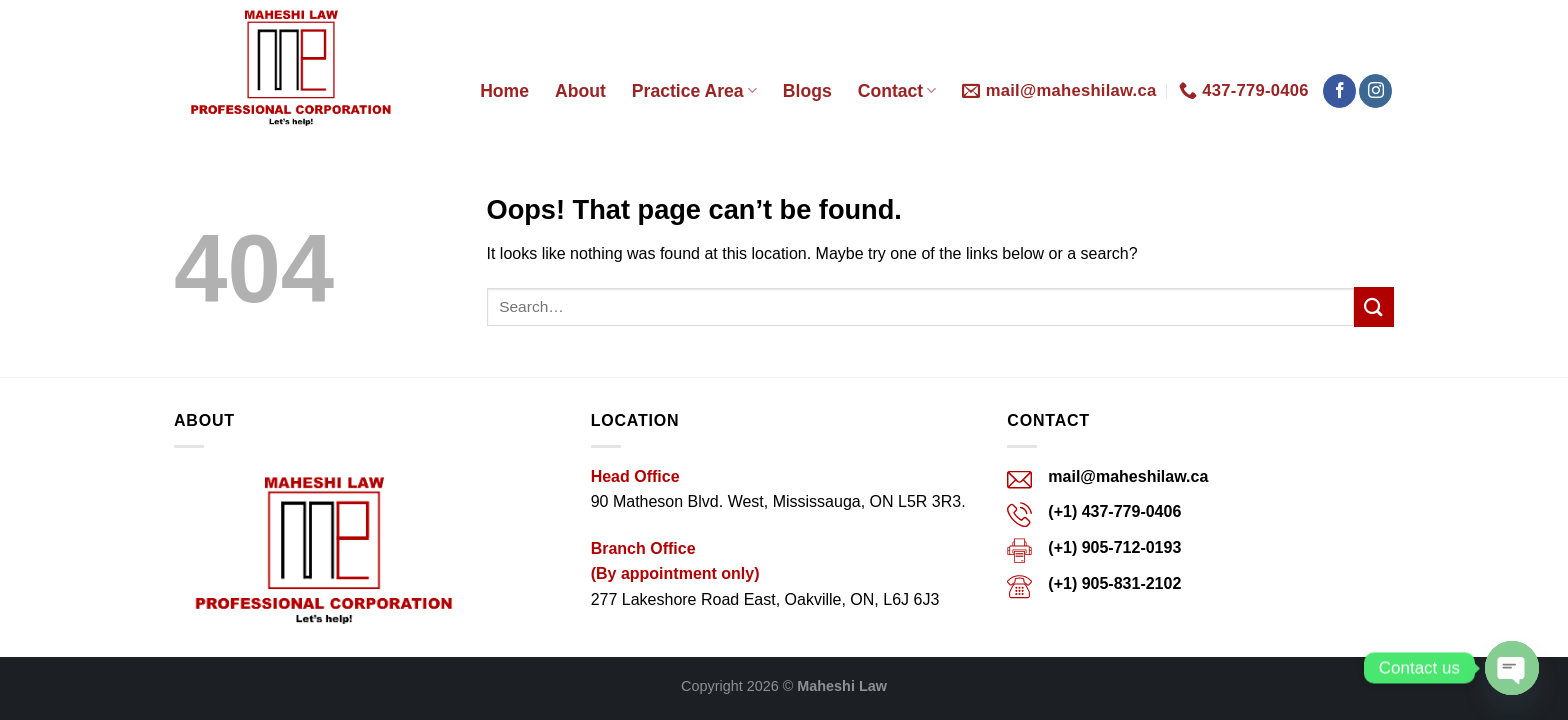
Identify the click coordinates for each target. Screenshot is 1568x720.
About (580, 91)
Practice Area (694, 91)
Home (504, 91)
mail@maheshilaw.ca (1128, 476)
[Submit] (1374, 306)
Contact (897, 91)
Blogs (807, 91)
